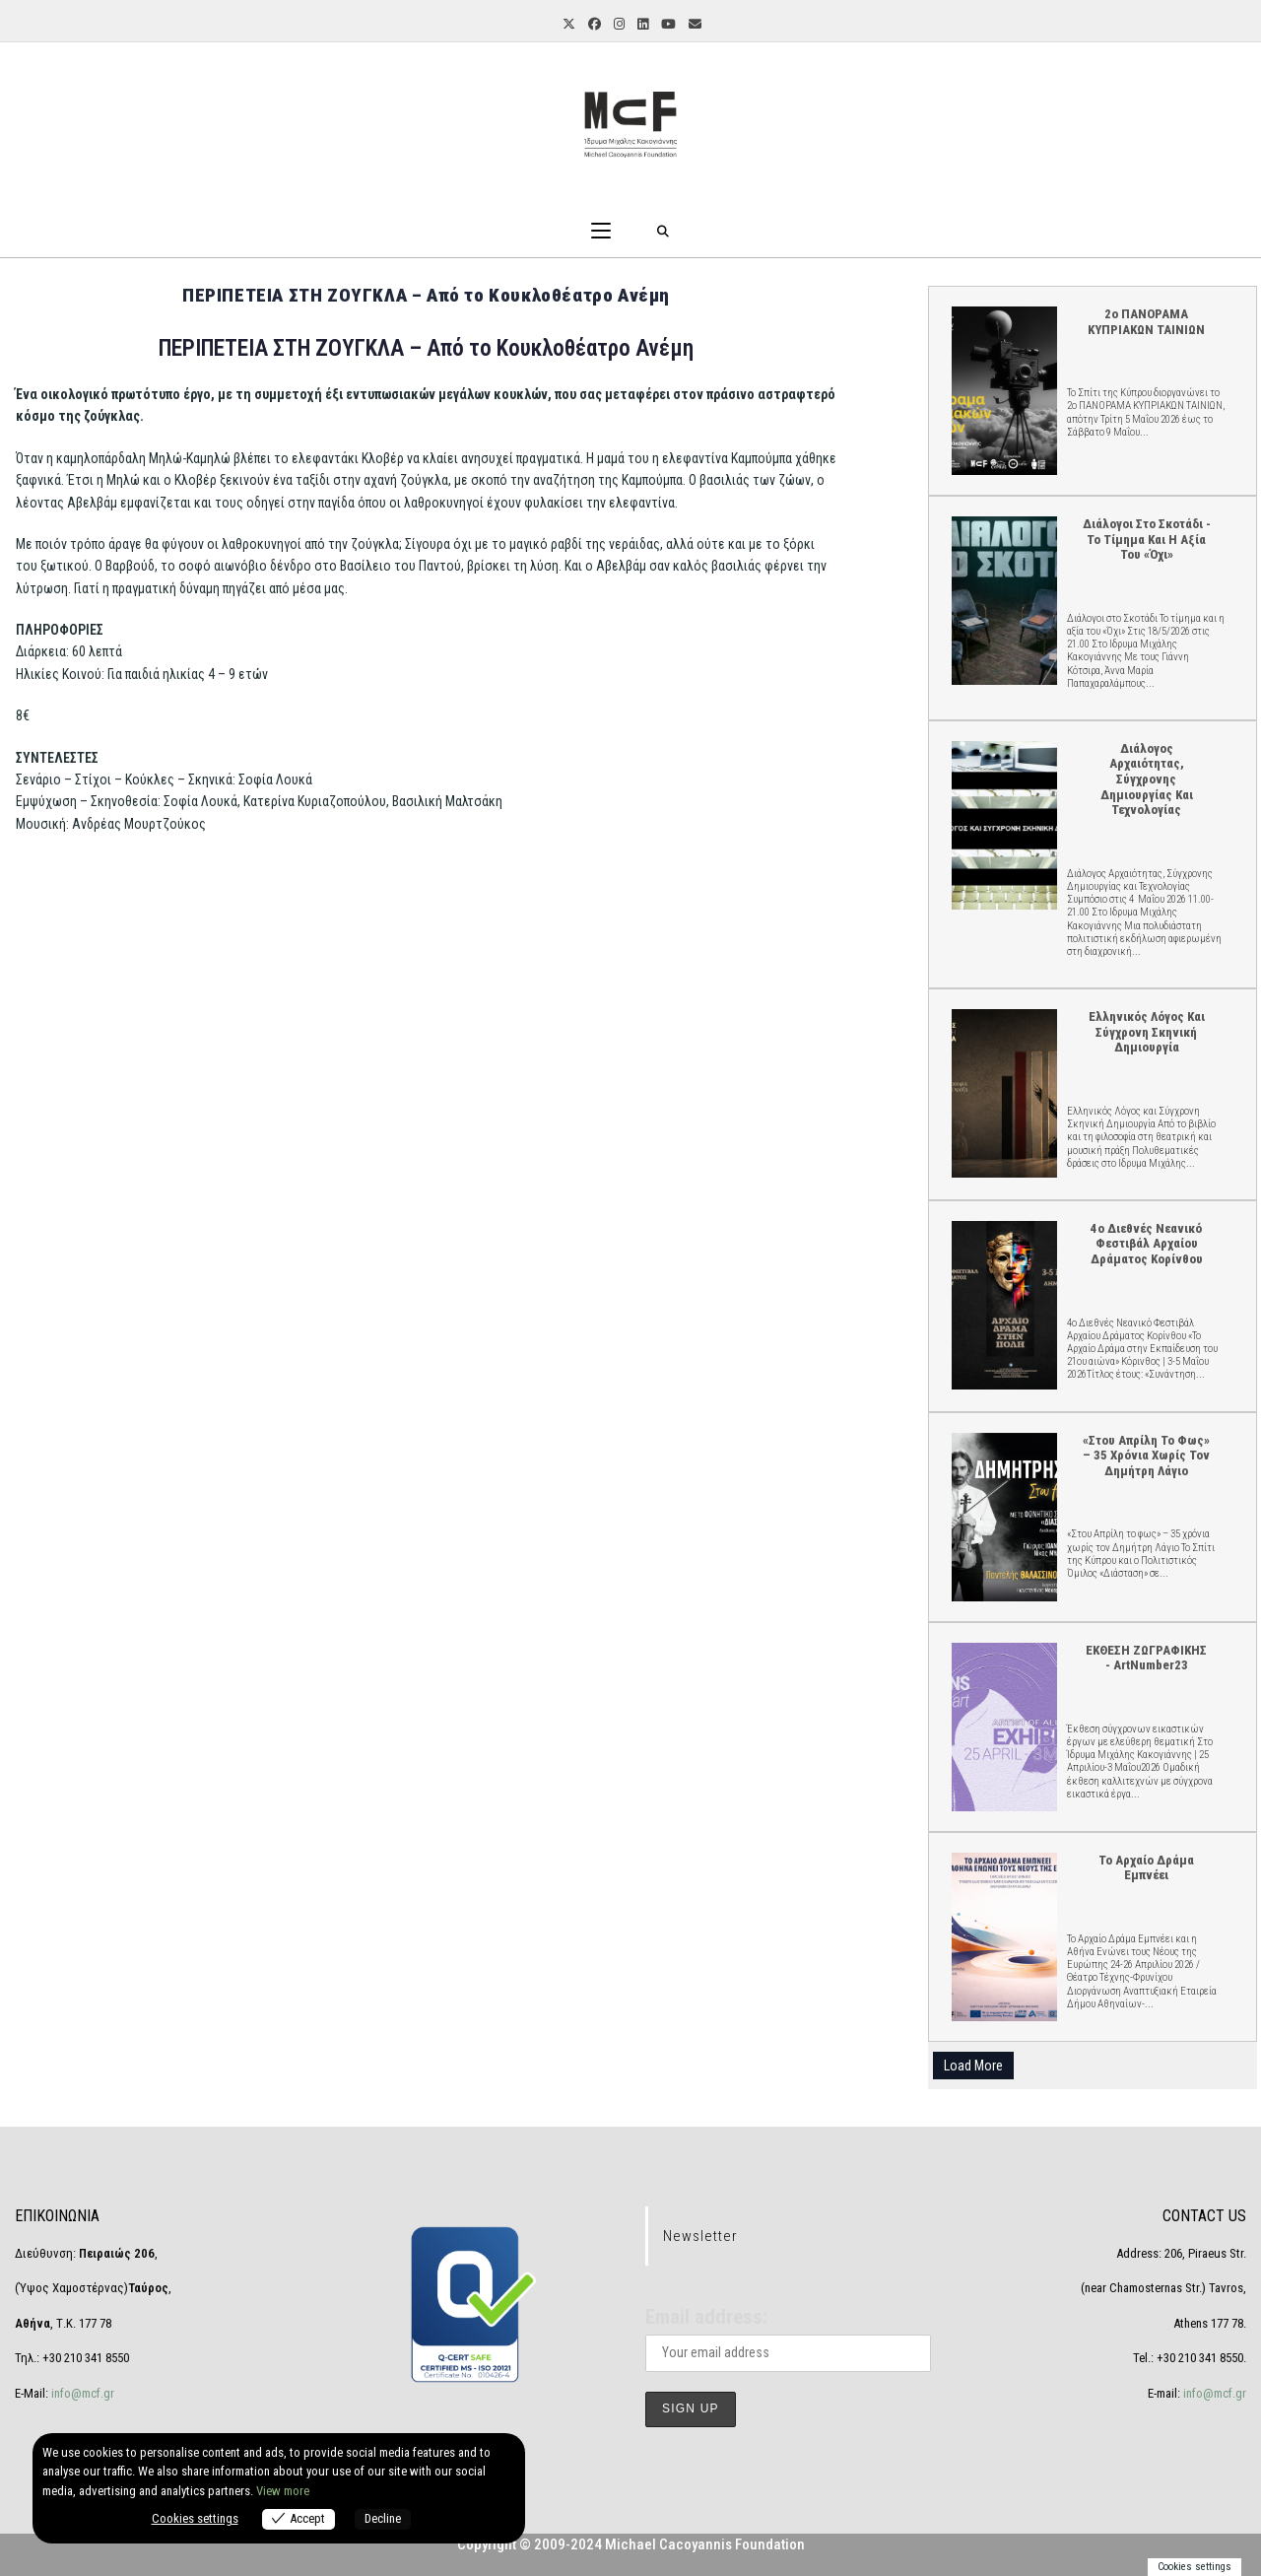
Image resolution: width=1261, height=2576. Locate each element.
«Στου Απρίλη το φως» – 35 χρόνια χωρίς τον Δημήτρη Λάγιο (1003, 1516)
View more (282, 2490)
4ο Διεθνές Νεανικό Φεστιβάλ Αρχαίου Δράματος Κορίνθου (1003, 1304)
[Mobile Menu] (600, 232)
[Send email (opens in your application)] (693, 25)
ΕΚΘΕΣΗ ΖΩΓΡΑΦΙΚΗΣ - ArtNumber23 (1003, 1726)
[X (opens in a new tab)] (567, 25)
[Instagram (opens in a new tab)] (618, 25)
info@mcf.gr (81, 2393)
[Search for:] (663, 232)
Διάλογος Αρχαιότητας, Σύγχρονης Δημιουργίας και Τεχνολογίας (1003, 824)
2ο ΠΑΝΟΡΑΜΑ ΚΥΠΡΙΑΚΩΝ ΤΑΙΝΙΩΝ (1003, 389)
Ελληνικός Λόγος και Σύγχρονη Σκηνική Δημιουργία (1003, 1092)
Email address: (706, 2317)
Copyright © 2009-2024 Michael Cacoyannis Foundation (631, 2544)
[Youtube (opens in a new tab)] (667, 25)
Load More (973, 2065)
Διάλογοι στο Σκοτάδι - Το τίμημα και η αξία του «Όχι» (1003, 599)
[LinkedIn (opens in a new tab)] (641, 25)
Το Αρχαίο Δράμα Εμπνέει (1003, 1936)
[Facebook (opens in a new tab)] (593, 25)
